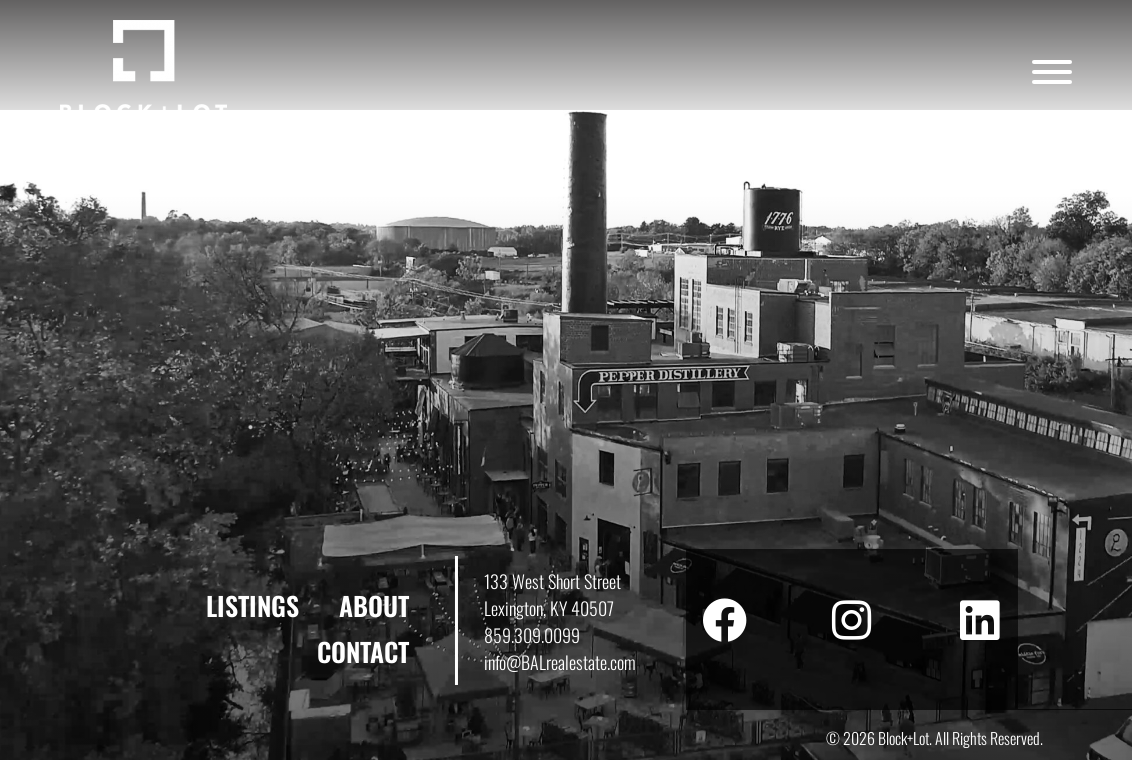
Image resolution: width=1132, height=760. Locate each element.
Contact (363, 651)
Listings (252, 605)
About (374, 605)
